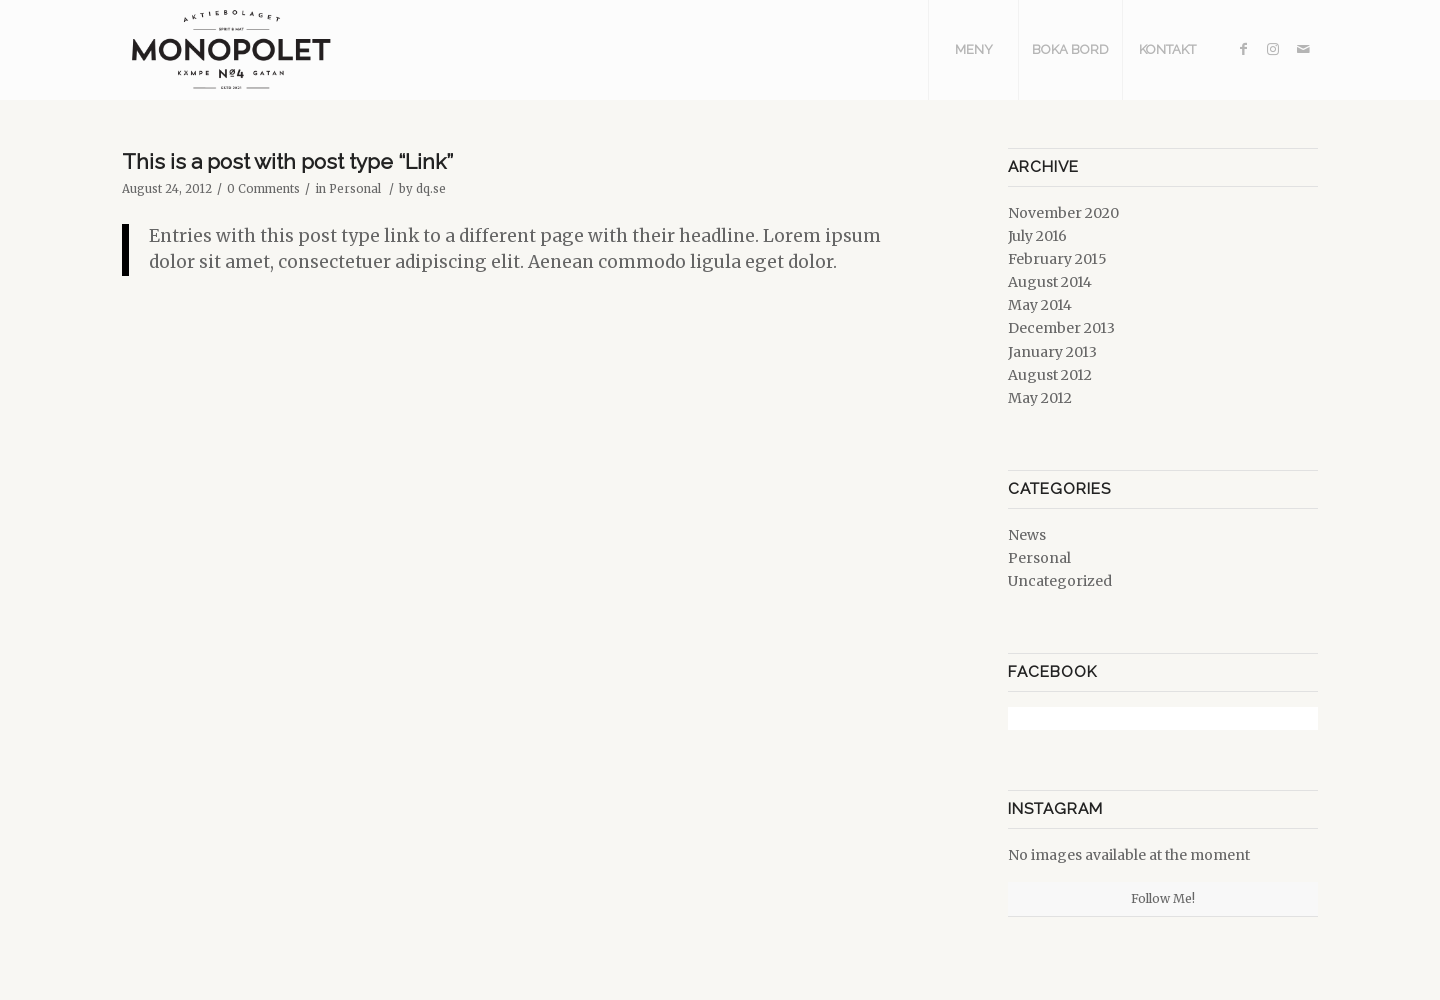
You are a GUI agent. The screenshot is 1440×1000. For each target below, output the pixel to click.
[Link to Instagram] (1273, 49)
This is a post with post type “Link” (287, 161)
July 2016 (1037, 236)
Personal (355, 189)
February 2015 (1057, 259)
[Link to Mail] (1303, 49)
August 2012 (1050, 375)
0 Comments (263, 189)
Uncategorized (1060, 581)
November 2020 (1063, 213)
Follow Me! (1163, 898)
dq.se (431, 189)
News (1027, 535)
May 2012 (1040, 398)
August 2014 (1050, 282)
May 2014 (1040, 305)
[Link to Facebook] (1243, 49)
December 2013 (1061, 328)
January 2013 (1052, 352)
